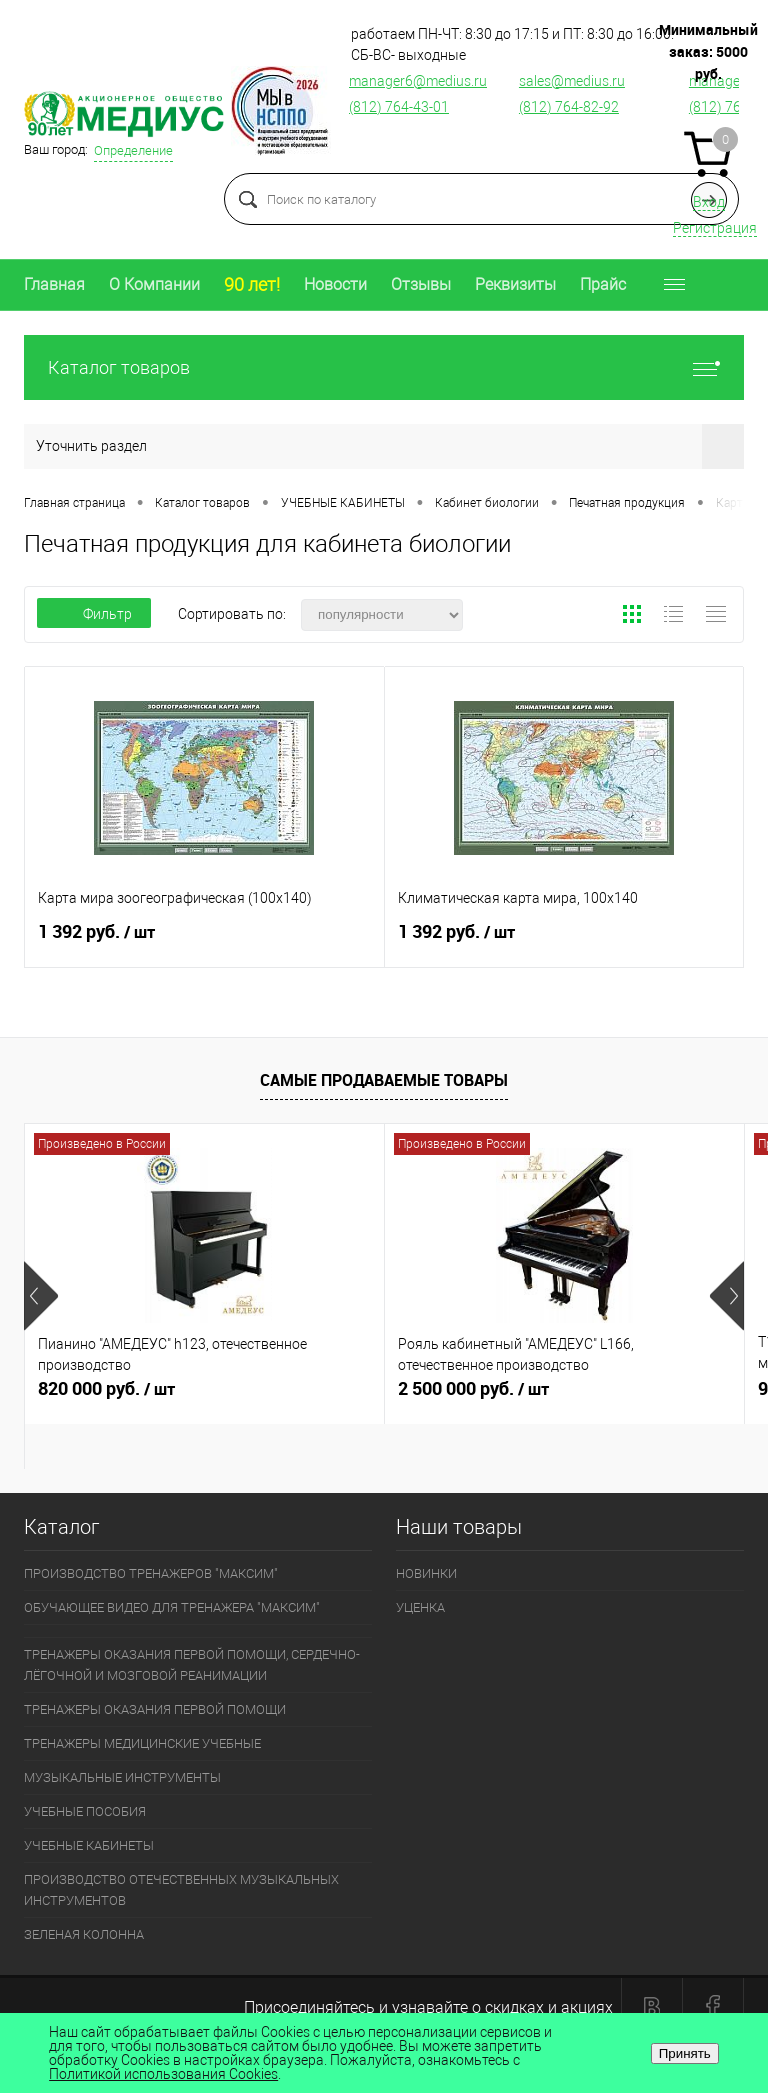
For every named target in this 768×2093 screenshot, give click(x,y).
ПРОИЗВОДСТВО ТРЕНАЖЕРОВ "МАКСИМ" (151, 1573)
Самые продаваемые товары (384, 1080)
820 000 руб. (204, 1397)
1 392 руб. (204, 940)
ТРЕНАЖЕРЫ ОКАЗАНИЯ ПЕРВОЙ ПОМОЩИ (155, 1709)
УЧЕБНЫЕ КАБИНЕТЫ (89, 1845)
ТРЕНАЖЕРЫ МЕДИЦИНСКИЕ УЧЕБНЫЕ (142, 1743)
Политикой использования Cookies (163, 2074)
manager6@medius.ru (418, 81)
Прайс (603, 284)
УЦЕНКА (420, 1607)
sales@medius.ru (572, 81)
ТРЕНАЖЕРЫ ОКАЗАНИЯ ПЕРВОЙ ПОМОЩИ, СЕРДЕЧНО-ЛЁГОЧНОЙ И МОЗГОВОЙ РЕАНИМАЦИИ (192, 1665)
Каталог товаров (384, 367)
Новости (335, 284)
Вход (709, 202)
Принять (685, 2053)
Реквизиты (515, 284)
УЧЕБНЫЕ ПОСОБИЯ (85, 1811)
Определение (133, 150)
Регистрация (715, 228)
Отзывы (421, 284)
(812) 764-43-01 (399, 107)
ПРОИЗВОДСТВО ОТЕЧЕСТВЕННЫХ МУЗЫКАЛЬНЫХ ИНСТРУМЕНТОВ (181, 1890)
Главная (54, 284)
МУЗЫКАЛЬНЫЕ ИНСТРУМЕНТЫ (122, 1777)
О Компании (154, 284)
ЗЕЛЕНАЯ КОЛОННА (84, 1934)
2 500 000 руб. (564, 1397)
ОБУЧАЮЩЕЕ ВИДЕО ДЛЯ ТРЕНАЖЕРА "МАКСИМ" (172, 1607)
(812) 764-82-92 (569, 107)
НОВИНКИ (426, 1573)
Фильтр (94, 614)
